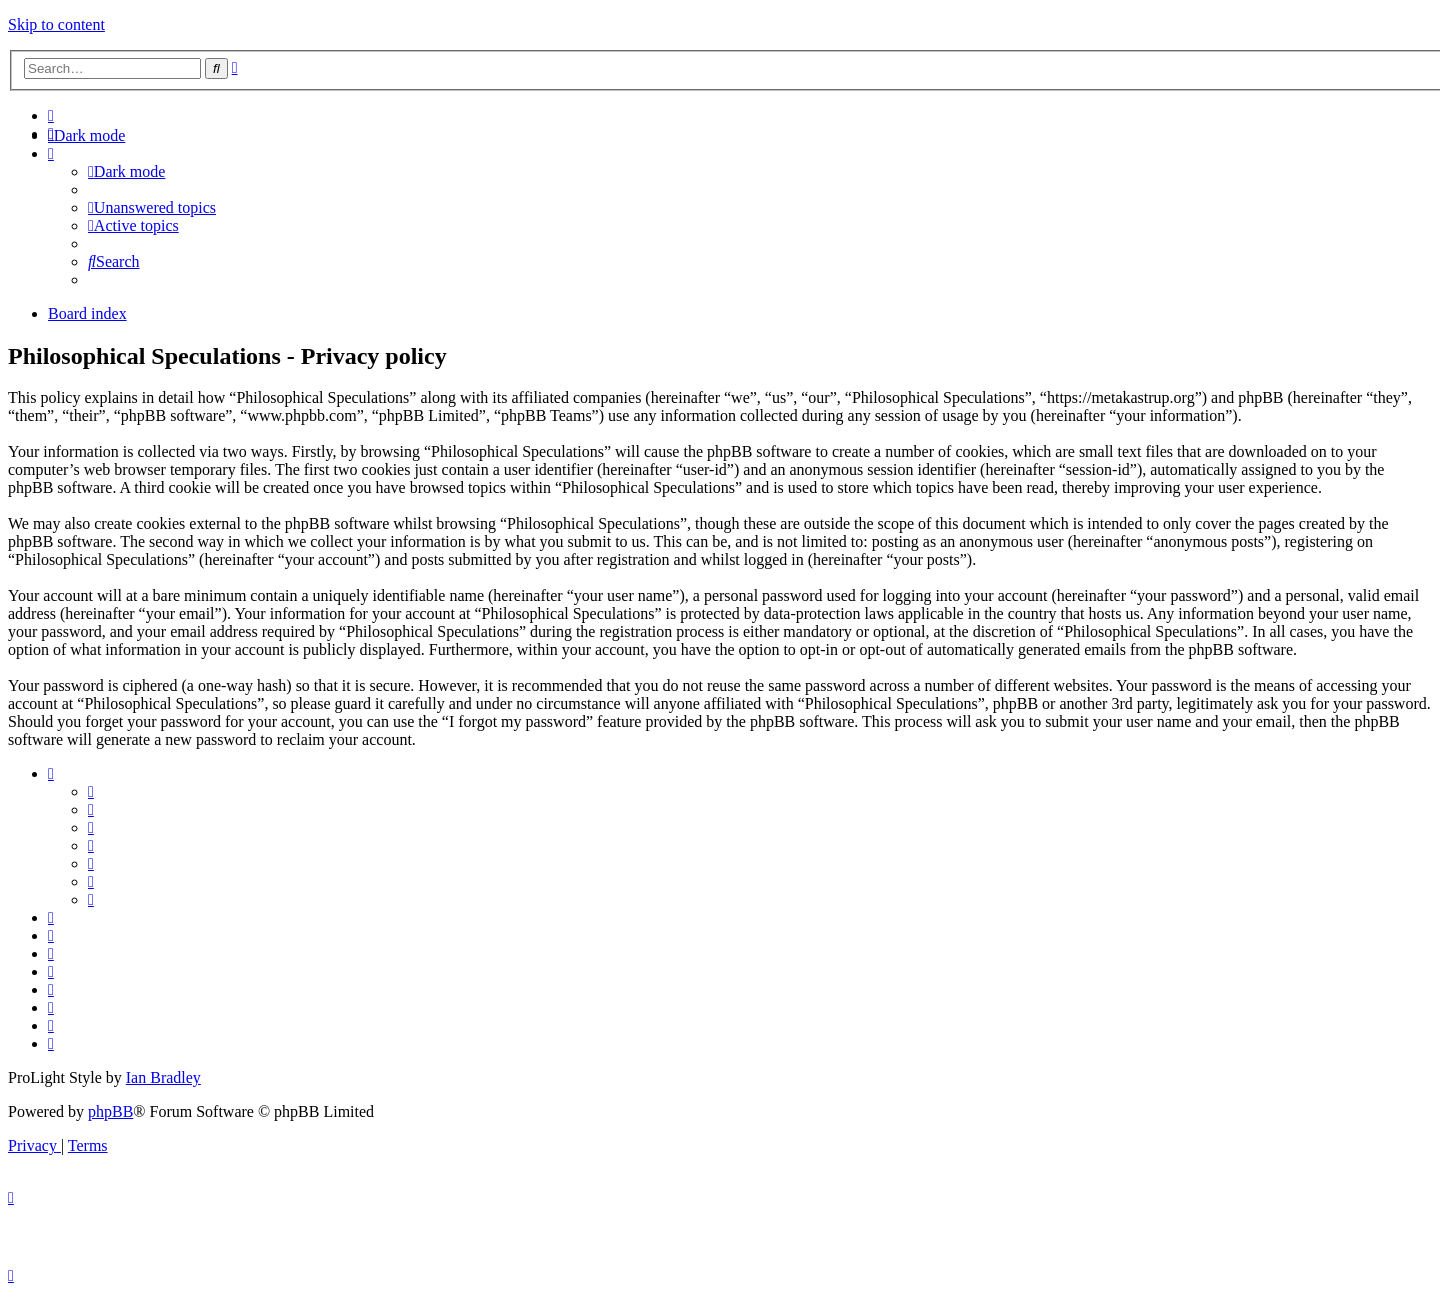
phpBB (110, 1111)
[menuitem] (51, 115)
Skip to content (56, 24)
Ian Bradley (163, 1077)
